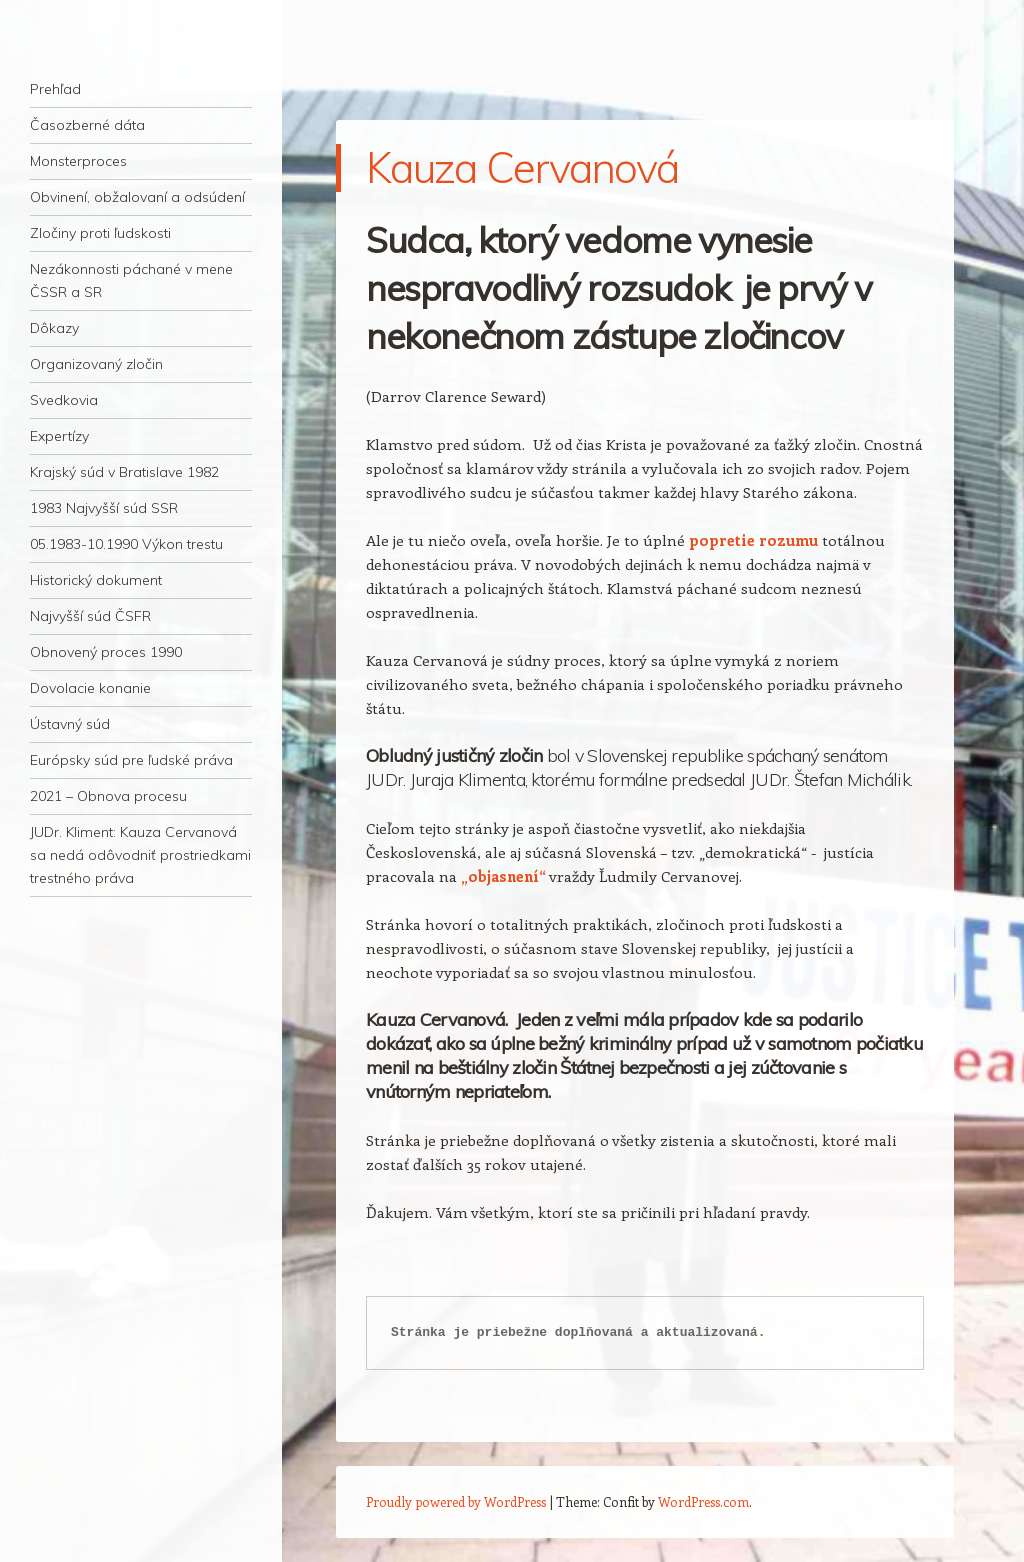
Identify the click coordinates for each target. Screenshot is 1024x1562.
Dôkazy (54, 328)
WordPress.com (703, 1501)
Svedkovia (64, 400)
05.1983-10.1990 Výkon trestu (126, 544)
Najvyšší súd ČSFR (90, 616)
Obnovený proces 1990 (106, 652)
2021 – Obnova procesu (108, 796)
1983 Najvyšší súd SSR (104, 508)
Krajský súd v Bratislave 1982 (124, 472)
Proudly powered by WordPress (456, 1501)
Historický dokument (96, 580)
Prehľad (55, 89)
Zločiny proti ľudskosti (100, 233)
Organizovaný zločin (96, 364)
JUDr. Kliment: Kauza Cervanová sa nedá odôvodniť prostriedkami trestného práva (140, 855)
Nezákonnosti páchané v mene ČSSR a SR (131, 280)
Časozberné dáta (87, 125)
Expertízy (59, 436)
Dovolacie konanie (90, 688)
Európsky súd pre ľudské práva (131, 760)
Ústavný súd (70, 724)
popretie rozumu (753, 540)
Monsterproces (78, 161)
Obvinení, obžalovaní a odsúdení (137, 197)
